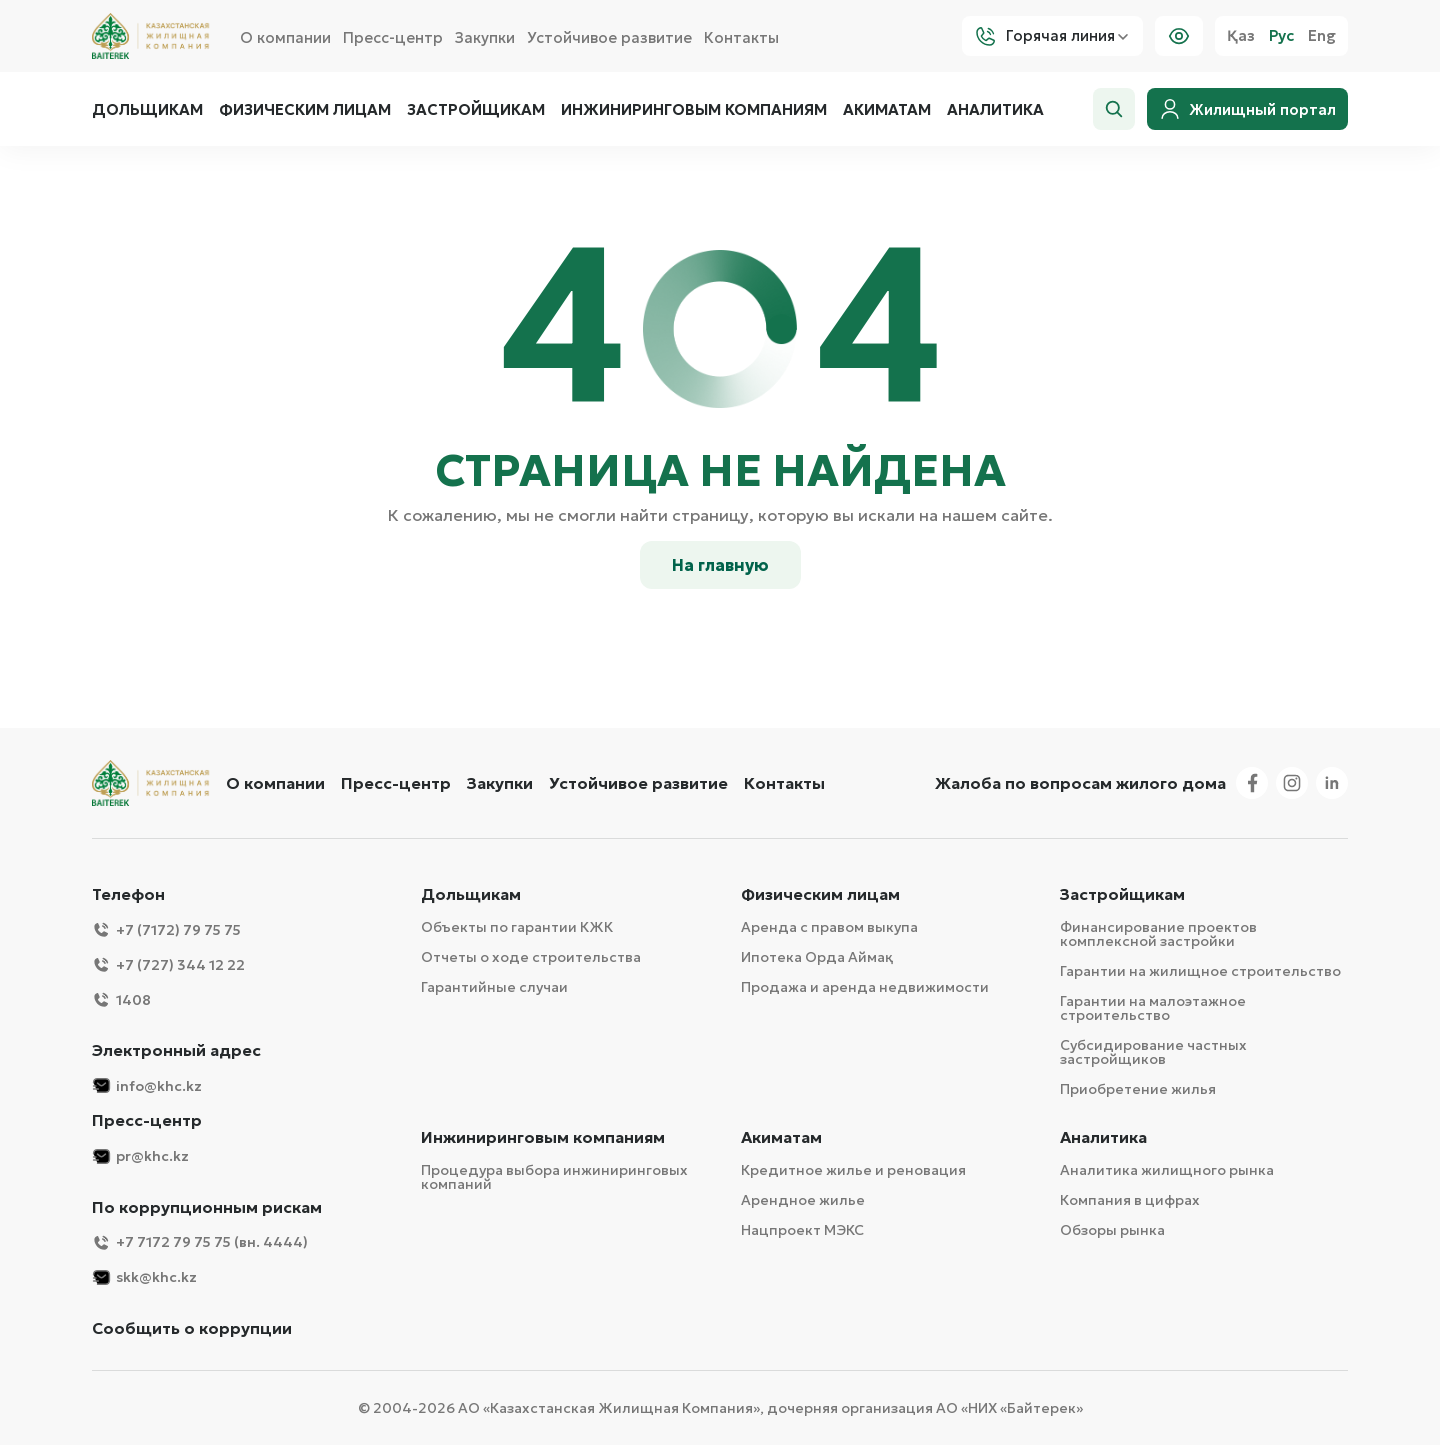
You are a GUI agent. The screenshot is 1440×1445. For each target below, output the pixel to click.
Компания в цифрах (1130, 1200)
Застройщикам (476, 110)
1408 (121, 999)
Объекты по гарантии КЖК (517, 927)
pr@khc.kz (140, 1156)
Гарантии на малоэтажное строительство (1153, 1008)
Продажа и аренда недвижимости (865, 987)
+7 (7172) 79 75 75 (166, 929)
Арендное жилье (803, 1200)
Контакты (741, 37)
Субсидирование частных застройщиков (1153, 1052)
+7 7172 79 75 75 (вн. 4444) (200, 1242)
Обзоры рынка (1112, 1230)
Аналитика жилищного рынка (1167, 1170)
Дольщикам (147, 110)
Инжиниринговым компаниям (694, 110)
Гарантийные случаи (494, 987)
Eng (1322, 36)
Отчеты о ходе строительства (531, 957)
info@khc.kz (147, 1085)
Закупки (485, 37)
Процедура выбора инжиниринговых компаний (554, 1177)
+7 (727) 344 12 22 (168, 964)
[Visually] (1179, 36)
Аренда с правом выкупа (829, 927)
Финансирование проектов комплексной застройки (1158, 934)
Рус (1281, 36)
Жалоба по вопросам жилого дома (1080, 783)
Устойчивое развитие (609, 37)
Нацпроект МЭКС (802, 1230)
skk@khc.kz (144, 1277)
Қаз (1241, 36)
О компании (285, 37)
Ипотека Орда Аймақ (817, 957)
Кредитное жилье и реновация (853, 1170)
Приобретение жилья (1138, 1089)
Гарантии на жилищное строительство (1200, 971)
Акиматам (887, 110)
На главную (720, 565)
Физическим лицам (305, 110)
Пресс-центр (393, 37)
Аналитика (995, 110)
